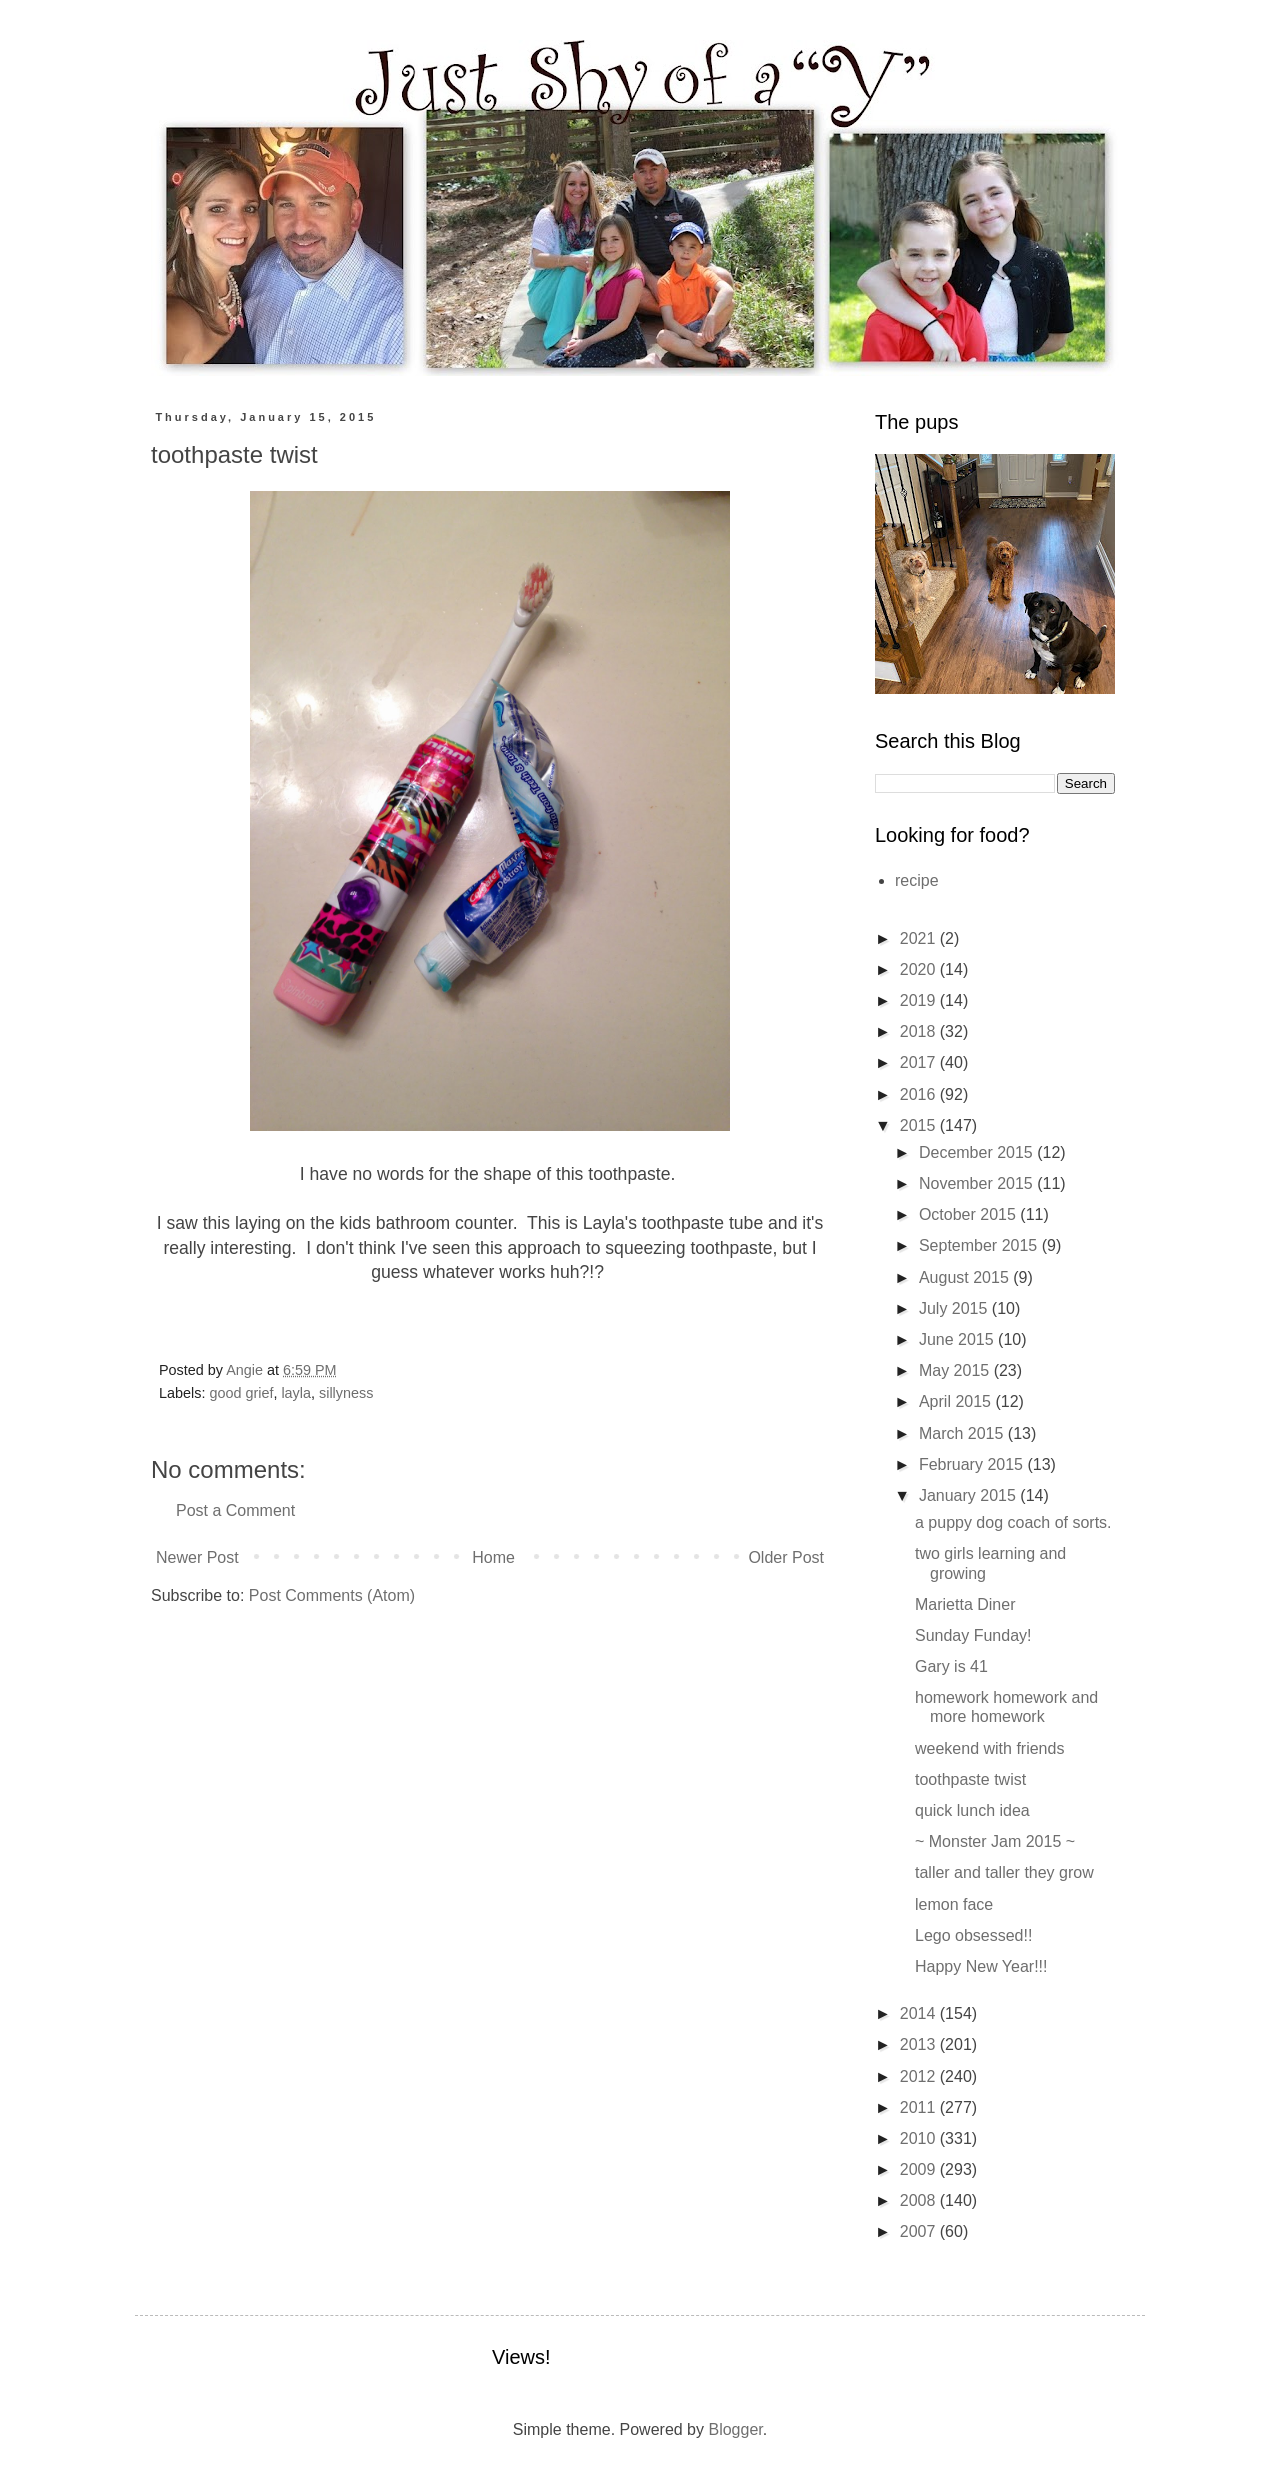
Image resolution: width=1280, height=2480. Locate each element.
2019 (920, 1000)
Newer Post (197, 1557)
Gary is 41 (951, 1666)
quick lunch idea (972, 1810)
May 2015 (956, 1370)
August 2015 (966, 1277)
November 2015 (978, 1183)
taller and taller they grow (1004, 1872)
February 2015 (973, 1464)
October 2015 (969, 1214)
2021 (920, 938)
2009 (920, 2169)
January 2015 (969, 1495)
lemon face (954, 1904)
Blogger (735, 2429)
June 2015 (958, 1339)
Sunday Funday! (973, 1635)
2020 (920, 969)
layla (296, 1393)
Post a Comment (235, 1510)
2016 (920, 1094)
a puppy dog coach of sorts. (1013, 1522)
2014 (920, 2013)
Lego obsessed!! (973, 1935)
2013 (920, 2044)
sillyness (346, 1393)
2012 (920, 2076)
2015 (920, 1125)
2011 (920, 2107)
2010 (920, 2138)
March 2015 (963, 1433)
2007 (920, 2231)
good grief (241, 1393)
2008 (920, 2200)
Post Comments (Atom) (332, 1595)
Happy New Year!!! (981, 1966)
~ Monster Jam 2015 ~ (995, 1841)
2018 (920, 1031)
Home (493, 1557)
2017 (920, 1062)
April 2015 (957, 1401)
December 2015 (978, 1152)
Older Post (786, 1557)
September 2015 (980, 1245)
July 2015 (955, 1308)
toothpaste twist (970, 1779)
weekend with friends (989, 1748)
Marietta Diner (965, 1604)
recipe (917, 880)
